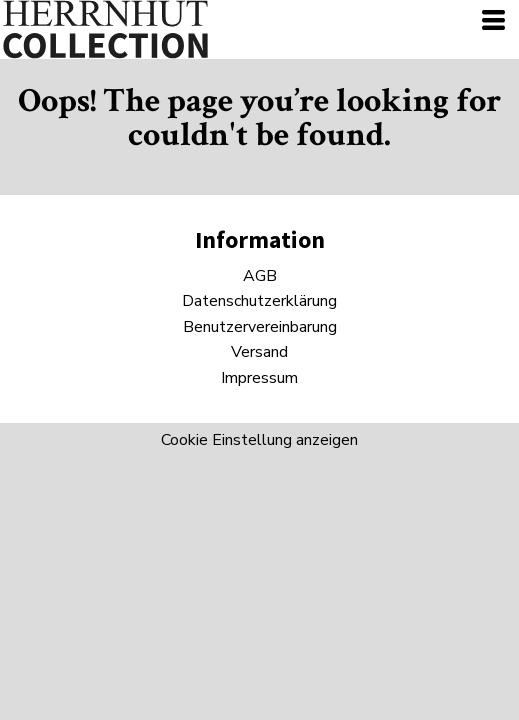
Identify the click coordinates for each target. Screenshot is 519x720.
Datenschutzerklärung (259, 301)
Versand (259, 352)
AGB (260, 276)
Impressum (259, 378)
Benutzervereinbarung (260, 327)
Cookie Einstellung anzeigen (259, 440)
